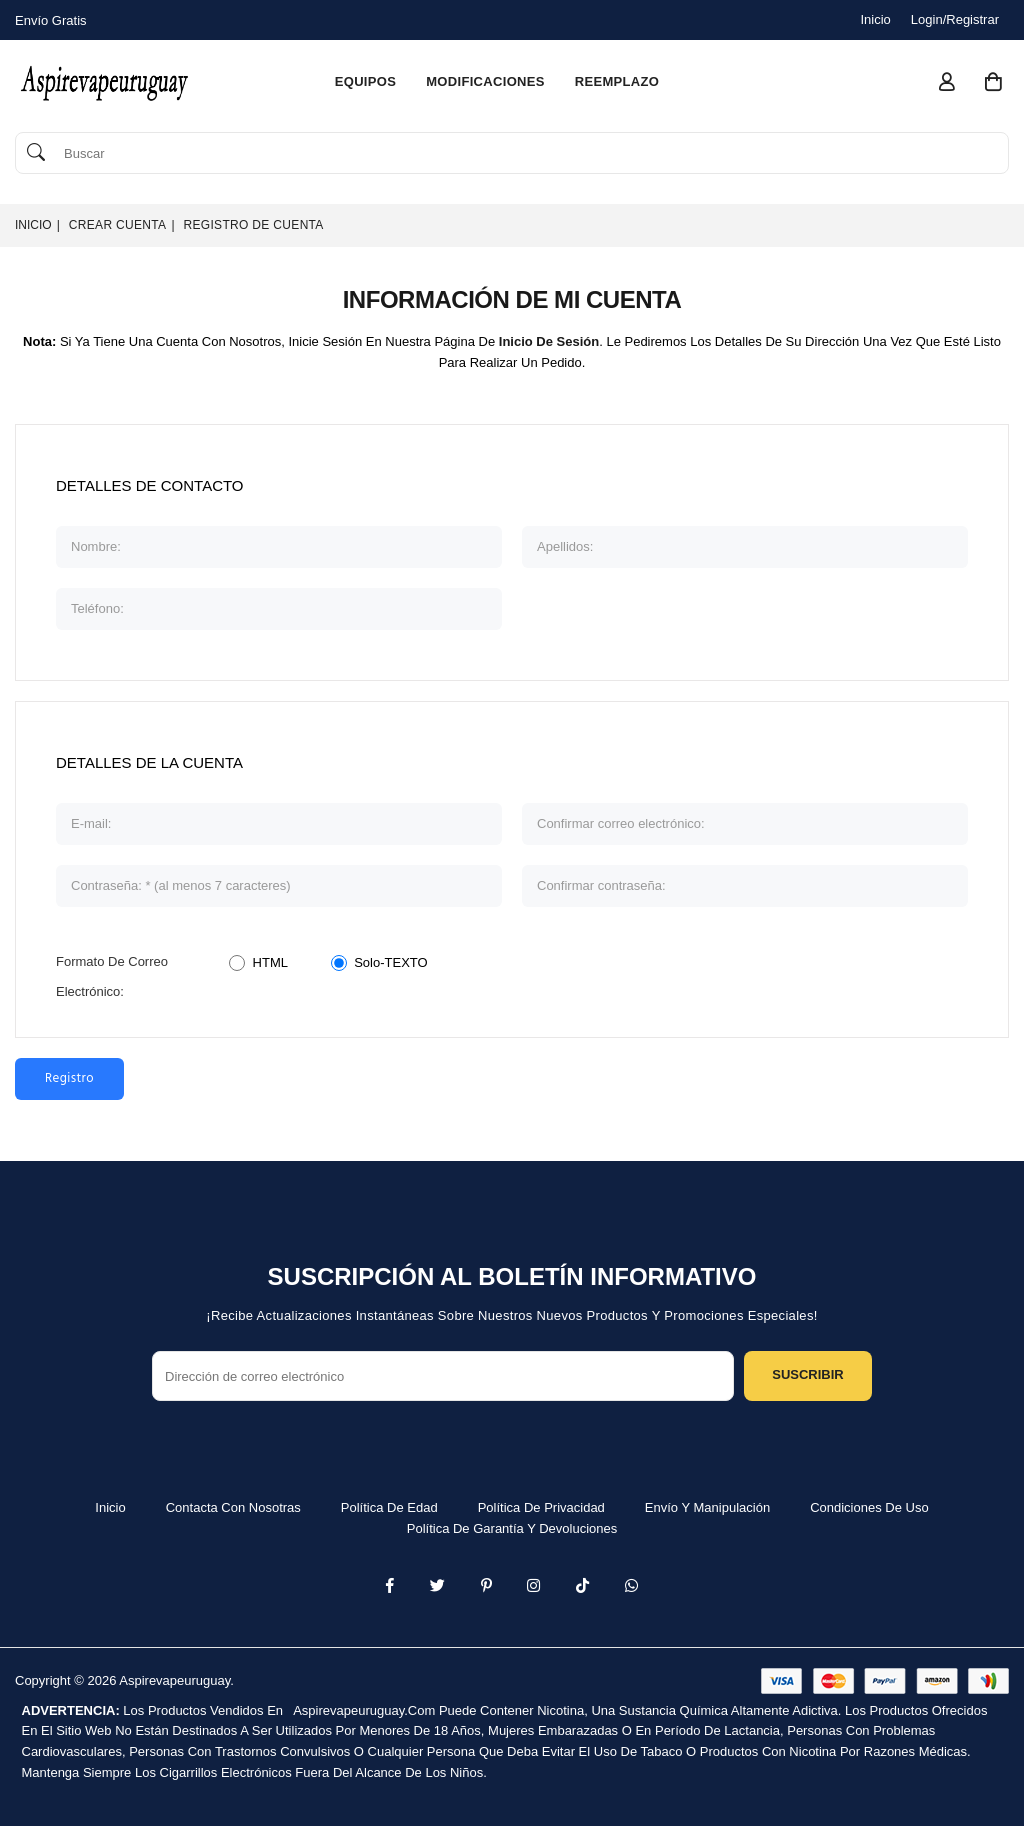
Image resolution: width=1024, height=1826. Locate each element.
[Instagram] (486, 1587)
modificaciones (485, 81)
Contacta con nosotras (233, 1507)
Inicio (875, 19)
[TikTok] (582, 1587)
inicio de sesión (549, 341)
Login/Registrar (955, 19)
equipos (365, 81)
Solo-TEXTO (390, 962)
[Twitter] (437, 1587)
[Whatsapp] (631, 1587)
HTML (270, 962)
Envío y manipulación (707, 1507)
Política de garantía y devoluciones (512, 1528)
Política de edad (389, 1507)
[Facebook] (390, 1587)
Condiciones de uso (869, 1507)
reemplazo (617, 81)
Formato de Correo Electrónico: (112, 976)
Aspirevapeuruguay (174, 1680)
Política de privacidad (541, 1507)
